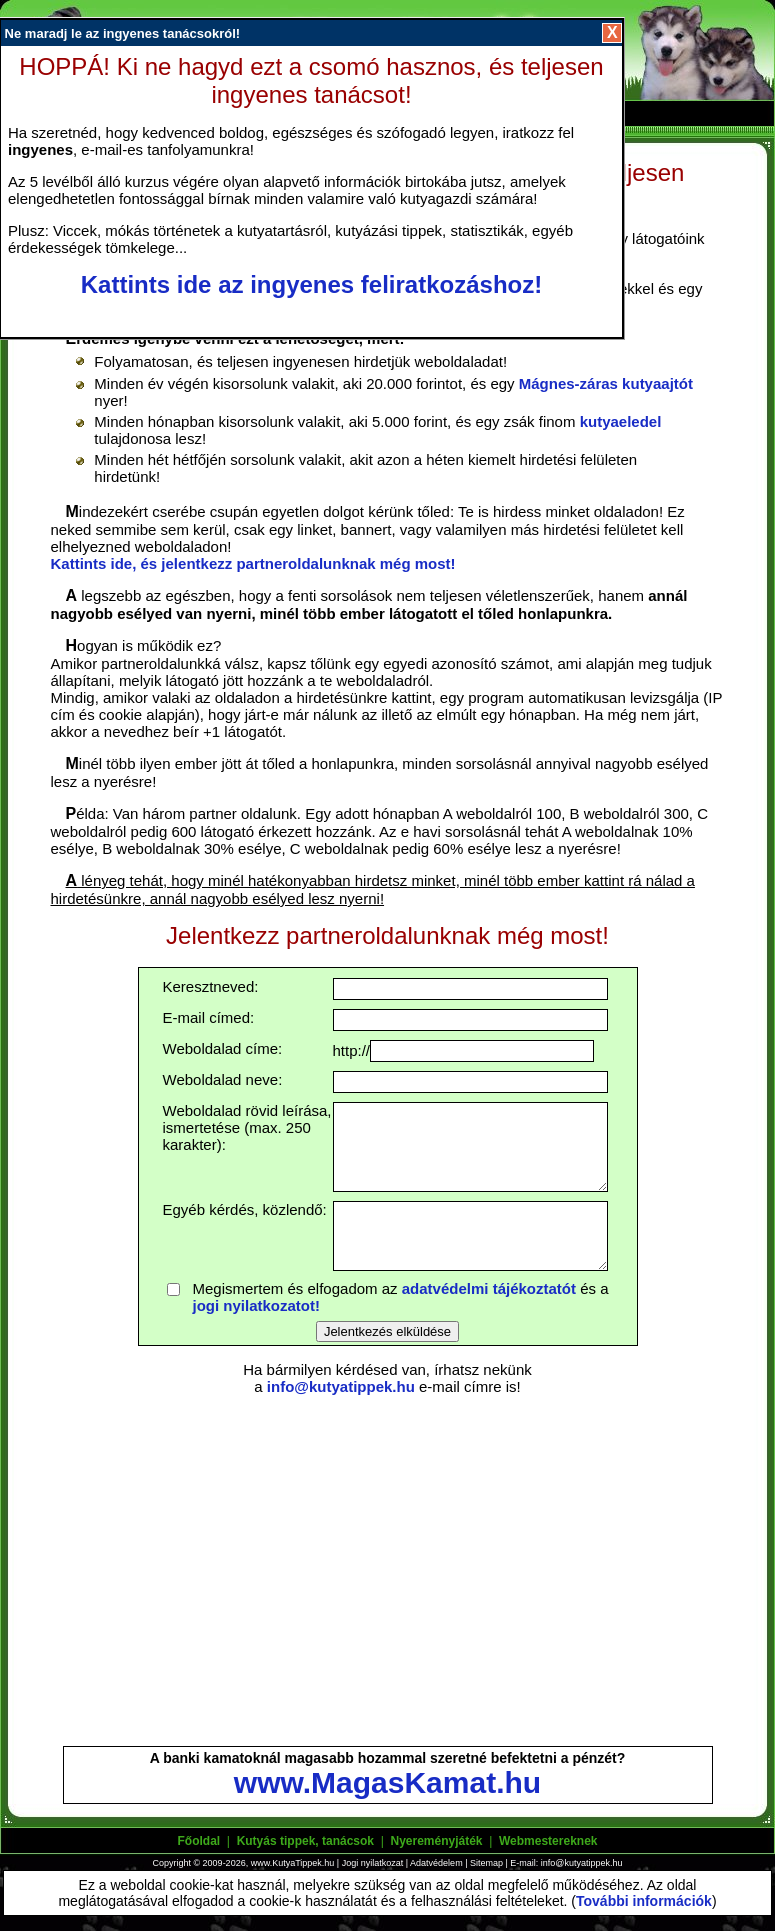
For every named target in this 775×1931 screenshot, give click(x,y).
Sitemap (486, 1863)
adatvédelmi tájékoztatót (489, 1288)
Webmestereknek (548, 1841)
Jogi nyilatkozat (373, 1863)
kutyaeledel (621, 421)
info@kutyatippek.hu (341, 1386)
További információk (644, 1901)
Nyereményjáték (436, 1841)
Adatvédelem (436, 1863)
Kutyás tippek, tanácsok (305, 1841)
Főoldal (199, 1841)
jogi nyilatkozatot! (257, 1305)
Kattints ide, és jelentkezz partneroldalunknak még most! (253, 563)
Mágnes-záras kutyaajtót (606, 383)
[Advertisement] (388, 1572)
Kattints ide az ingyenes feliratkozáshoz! (311, 284)
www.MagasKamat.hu (387, 1782)
